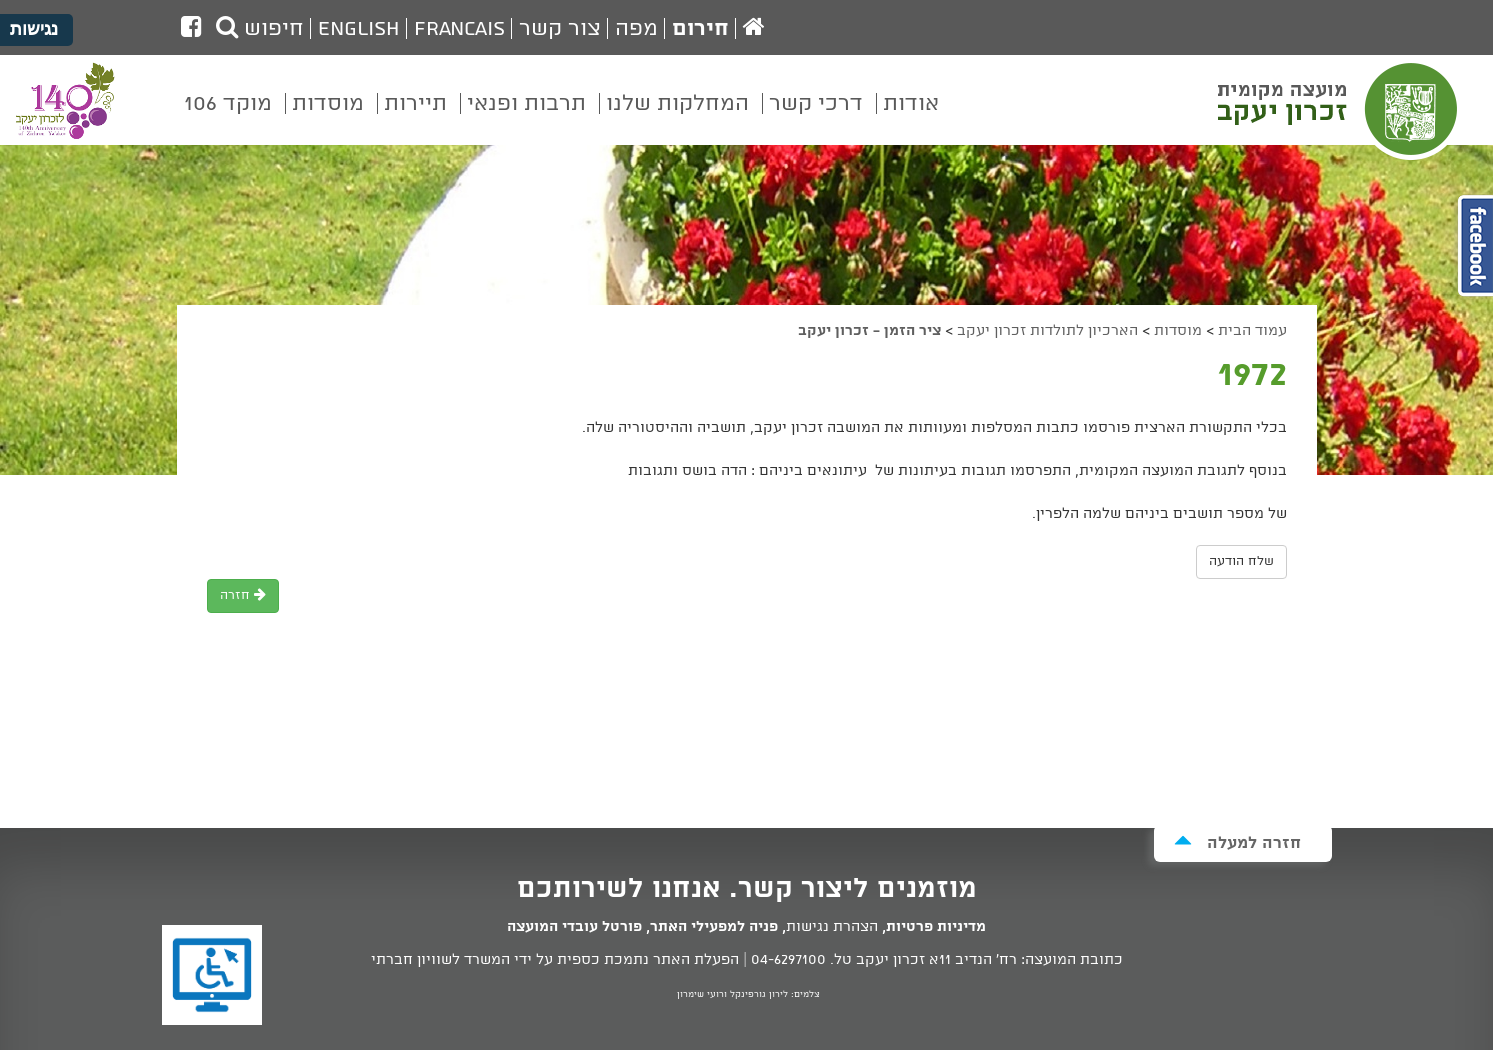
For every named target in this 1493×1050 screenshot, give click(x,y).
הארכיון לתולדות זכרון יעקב (1047, 331)
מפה (636, 29)
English (359, 29)
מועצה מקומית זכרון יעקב (1340, 109)
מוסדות (1178, 331)
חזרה (243, 595)
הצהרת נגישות (832, 927)
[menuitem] (911, 118)
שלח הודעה (1241, 561)
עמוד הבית (1252, 331)
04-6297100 (788, 960)
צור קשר (560, 29)
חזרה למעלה (1237, 842)
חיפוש (260, 29)
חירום (700, 29)
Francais (459, 29)
